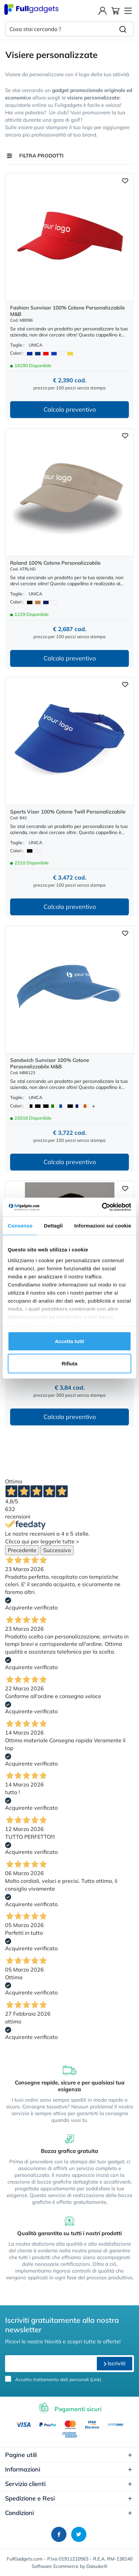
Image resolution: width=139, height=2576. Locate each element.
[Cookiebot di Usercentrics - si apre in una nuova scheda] (101, 1207)
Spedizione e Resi (69, 2498)
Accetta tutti (69, 1341)
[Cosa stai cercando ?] (58, 29)
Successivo (57, 1550)
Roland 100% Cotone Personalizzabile (55, 563)
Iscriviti (115, 2363)
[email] (50, 2363)
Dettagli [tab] (53, 1225)
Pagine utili (69, 2455)
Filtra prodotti (41, 155)
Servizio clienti (69, 2484)
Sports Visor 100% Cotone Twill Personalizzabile (68, 811)
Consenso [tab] (20, 1225)
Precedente (22, 1550)
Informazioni (69, 2469)
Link (95, 2379)
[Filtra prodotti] (9, 156)
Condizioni (69, 2513)
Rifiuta (70, 1363)
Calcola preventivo (70, 409)
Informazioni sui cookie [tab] (102, 1225)
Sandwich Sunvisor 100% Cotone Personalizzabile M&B (49, 1063)
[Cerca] (123, 29)
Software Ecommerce (55, 2566)
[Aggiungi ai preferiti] (125, 180)
